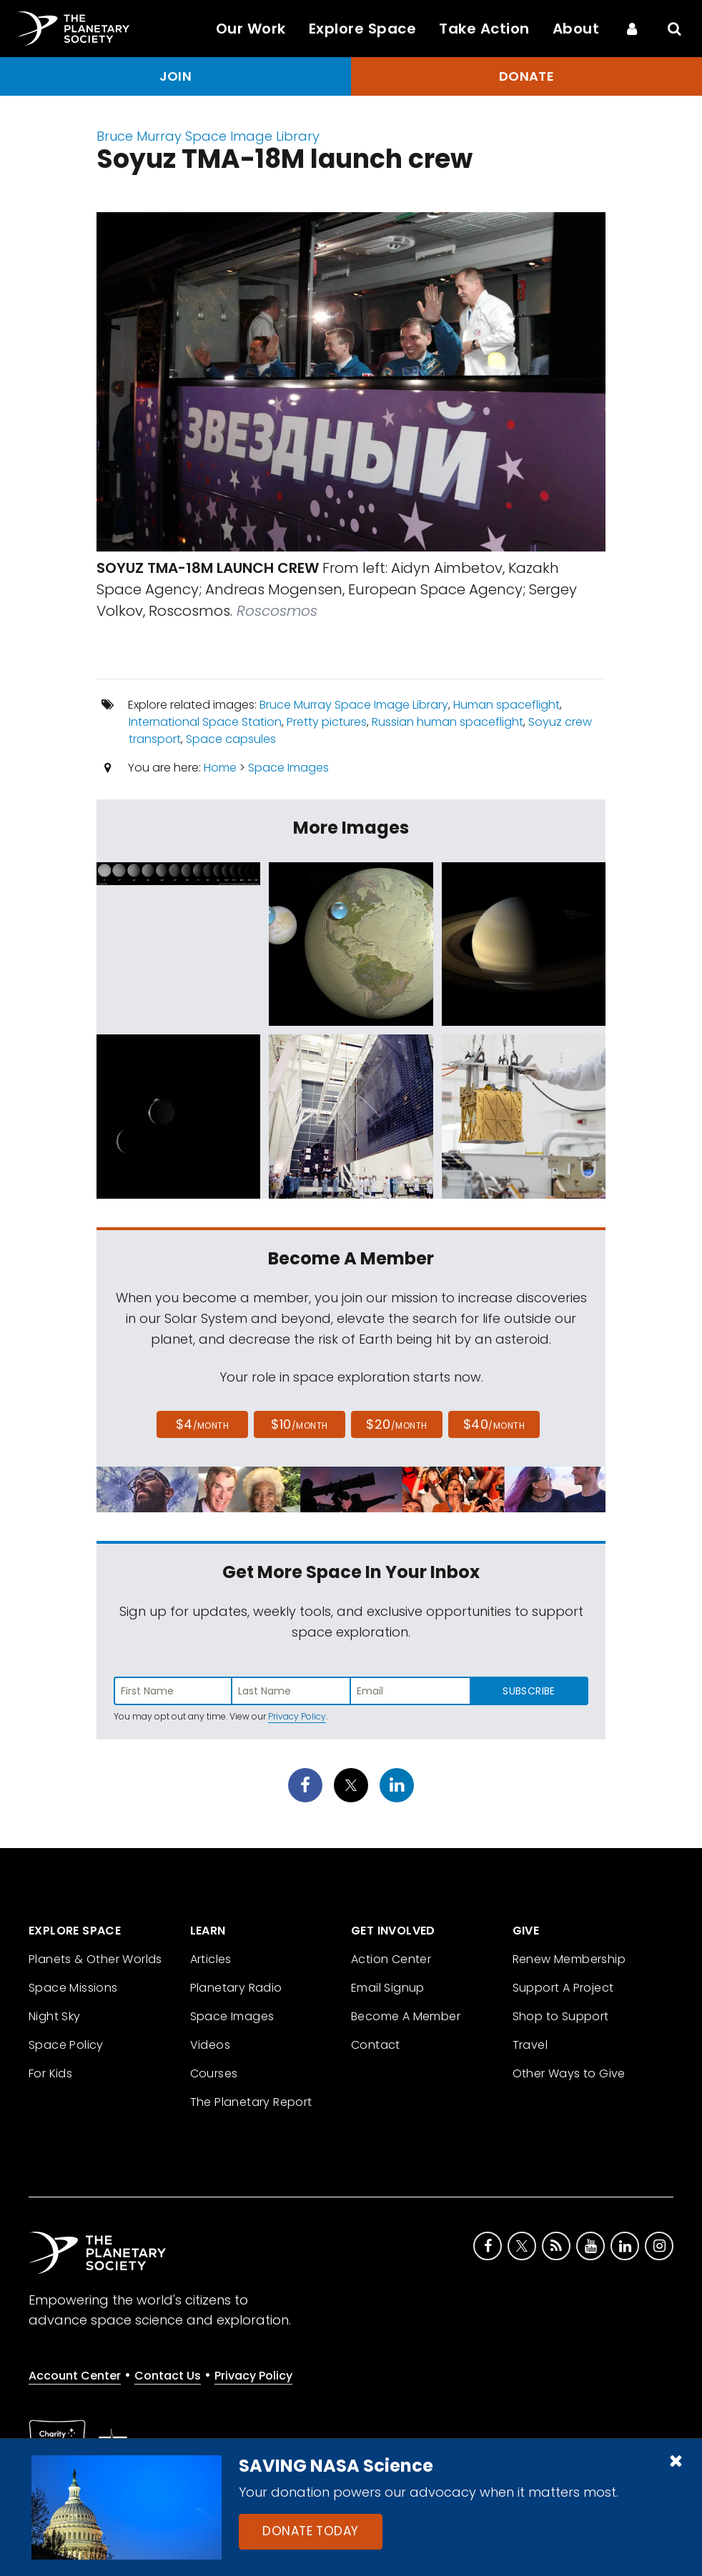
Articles (211, 1959)
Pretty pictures (327, 722)
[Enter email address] (410, 1691)
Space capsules (231, 739)
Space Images (288, 767)
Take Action (484, 29)
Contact (375, 2045)
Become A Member (405, 2016)
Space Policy (66, 2045)
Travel (530, 2045)
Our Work (251, 29)
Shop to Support (561, 2016)
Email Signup (388, 1988)
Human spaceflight (506, 705)
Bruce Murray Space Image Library (208, 136)
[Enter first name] (173, 1691)
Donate (527, 76)
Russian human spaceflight (447, 722)
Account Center (75, 2375)
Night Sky (55, 2016)
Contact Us (167, 2375)
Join (175, 76)
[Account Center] (632, 29)
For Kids (50, 2073)
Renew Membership (569, 1959)
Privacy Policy (297, 1716)
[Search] (675, 29)
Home (220, 767)
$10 (299, 1424)
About (576, 29)
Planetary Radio (236, 1988)
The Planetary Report (251, 2102)
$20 (396, 1424)
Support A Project (563, 1988)
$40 (494, 1424)
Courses (214, 2073)
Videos (210, 2045)
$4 (202, 1424)
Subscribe (529, 1691)
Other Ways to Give (569, 2073)
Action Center (391, 1959)
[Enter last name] (291, 1691)
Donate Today (310, 2531)
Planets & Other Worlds (95, 1959)
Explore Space (363, 29)
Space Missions (73, 1988)
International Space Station (205, 722)
